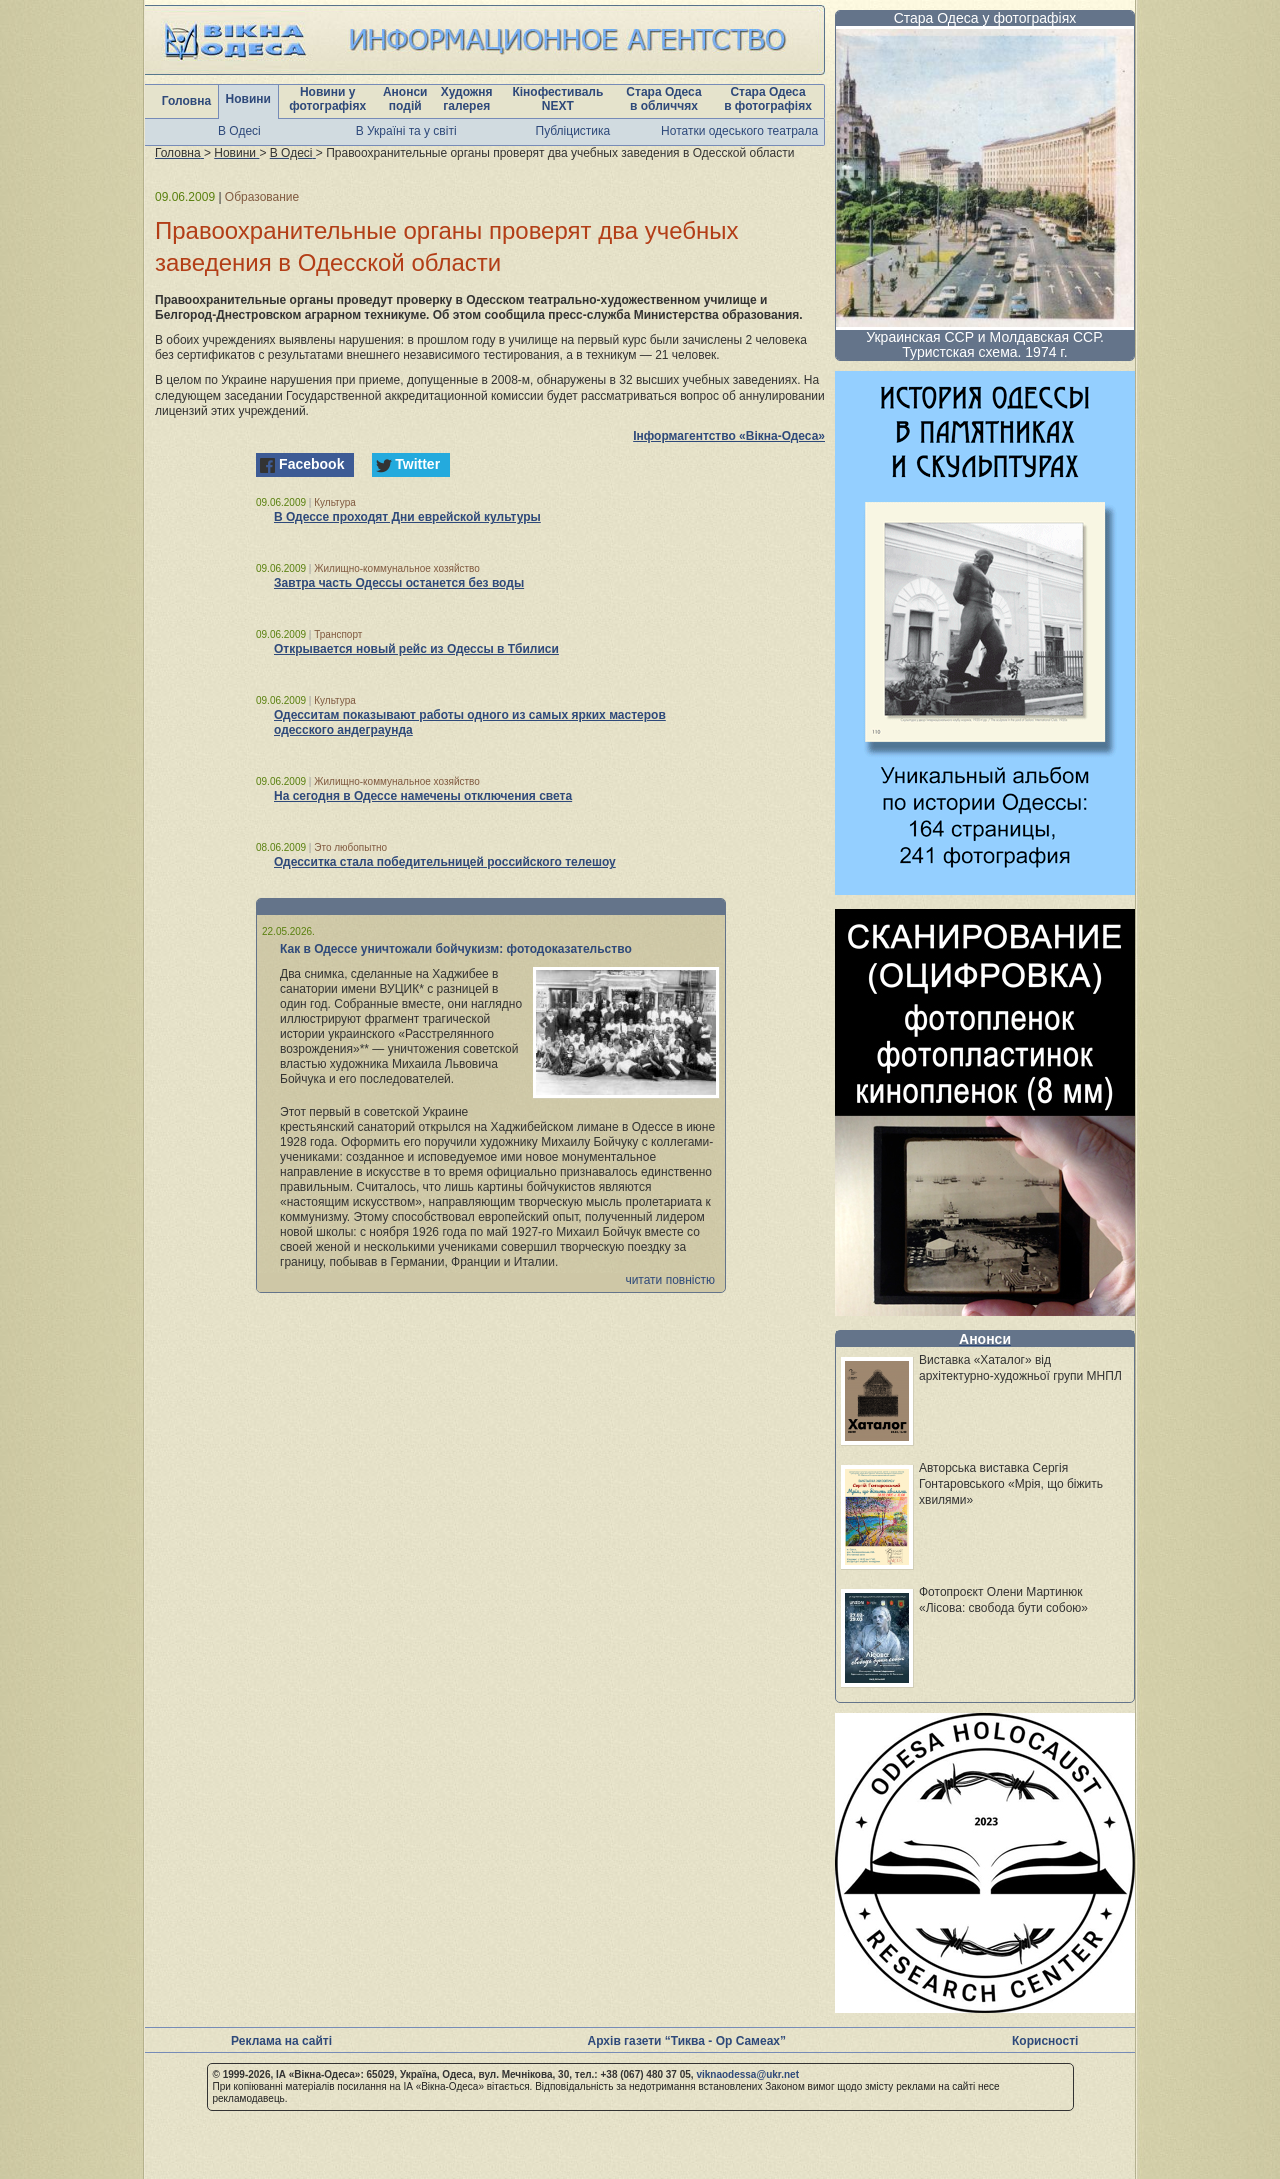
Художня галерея (467, 99)
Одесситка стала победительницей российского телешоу (445, 862)
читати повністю (670, 1280)
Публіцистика (573, 131)
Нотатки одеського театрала (739, 131)
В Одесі (239, 131)
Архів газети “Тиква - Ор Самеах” (687, 2041)
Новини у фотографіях (327, 99)
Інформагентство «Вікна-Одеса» (729, 436)
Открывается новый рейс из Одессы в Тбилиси (416, 649)
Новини (248, 99)
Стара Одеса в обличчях (663, 99)
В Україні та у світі (406, 131)
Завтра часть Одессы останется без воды (399, 583)
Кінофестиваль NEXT (557, 99)
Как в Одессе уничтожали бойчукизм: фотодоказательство (456, 949)
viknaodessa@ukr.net (747, 2074)
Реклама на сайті (281, 2041)
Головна (186, 101)
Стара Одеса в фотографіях (768, 99)
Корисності (1045, 2041)
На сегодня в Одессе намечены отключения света (423, 796)
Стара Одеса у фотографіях (985, 18)
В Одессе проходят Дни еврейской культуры (407, 517)
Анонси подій (405, 99)
